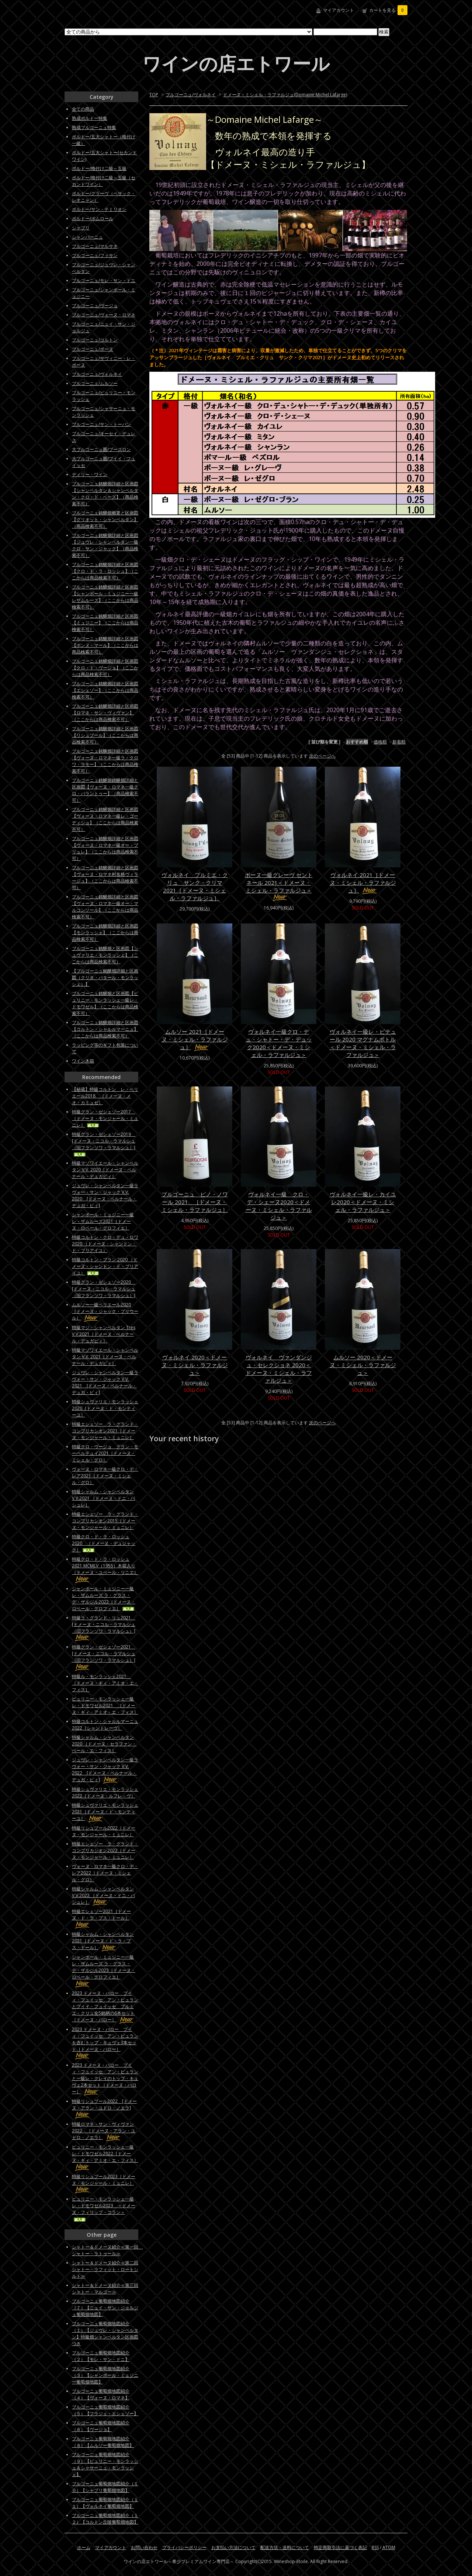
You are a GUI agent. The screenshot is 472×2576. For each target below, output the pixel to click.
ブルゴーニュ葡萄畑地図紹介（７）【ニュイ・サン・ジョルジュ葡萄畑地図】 (105, 2307)
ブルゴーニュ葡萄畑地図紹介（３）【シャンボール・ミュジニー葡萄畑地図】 (105, 2375)
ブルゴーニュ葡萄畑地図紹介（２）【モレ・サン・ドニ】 (100, 2356)
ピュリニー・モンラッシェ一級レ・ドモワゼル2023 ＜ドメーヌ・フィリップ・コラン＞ (103, 2208)
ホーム (83, 2547)
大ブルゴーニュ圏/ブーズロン (101, 449)
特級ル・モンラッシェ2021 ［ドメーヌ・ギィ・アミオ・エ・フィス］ (105, 1683)
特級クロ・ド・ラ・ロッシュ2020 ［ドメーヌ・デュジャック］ (103, 1543)
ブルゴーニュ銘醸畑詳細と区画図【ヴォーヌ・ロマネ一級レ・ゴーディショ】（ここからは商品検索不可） (105, 819)
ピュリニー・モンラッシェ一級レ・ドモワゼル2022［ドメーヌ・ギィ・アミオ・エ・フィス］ (105, 2157)
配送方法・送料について (284, 2547)
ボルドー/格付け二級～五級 (99, 168)
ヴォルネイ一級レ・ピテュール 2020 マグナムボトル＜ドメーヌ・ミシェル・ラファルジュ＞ (363, 1043)
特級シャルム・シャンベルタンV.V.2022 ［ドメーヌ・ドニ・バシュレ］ (103, 1895)
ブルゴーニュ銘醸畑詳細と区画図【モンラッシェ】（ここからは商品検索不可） (105, 932)
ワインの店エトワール (236, 63)
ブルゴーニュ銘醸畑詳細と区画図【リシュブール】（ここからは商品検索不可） (105, 735)
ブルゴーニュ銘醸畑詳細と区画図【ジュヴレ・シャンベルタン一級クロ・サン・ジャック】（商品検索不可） (105, 545)
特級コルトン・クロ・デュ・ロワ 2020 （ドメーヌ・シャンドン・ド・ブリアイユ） (105, 1244)
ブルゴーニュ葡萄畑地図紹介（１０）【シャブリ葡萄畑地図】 (105, 2486)
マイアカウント (338, 10)
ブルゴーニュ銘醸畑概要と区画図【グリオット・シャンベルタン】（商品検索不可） (105, 519)
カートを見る (388, 10)
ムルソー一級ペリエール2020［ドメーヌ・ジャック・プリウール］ (105, 1311)
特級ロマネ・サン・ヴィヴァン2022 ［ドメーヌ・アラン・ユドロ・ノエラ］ (103, 2130)
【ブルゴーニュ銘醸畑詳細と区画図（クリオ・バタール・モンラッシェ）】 (105, 977)
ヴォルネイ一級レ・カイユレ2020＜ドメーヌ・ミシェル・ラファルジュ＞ (363, 1201)
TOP (153, 94)
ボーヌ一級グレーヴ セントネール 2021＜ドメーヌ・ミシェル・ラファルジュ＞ (279, 886)
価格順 (380, 742)
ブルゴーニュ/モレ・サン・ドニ (103, 280)
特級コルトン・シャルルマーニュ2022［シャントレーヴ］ (105, 1724)
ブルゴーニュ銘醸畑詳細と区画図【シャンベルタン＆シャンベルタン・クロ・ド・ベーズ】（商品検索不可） (105, 494)
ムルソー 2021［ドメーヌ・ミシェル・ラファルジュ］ (195, 1039)
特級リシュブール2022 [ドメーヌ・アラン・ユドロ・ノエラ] (104, 2108)
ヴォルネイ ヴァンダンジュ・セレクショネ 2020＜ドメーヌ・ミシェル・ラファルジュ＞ (279, 1368)
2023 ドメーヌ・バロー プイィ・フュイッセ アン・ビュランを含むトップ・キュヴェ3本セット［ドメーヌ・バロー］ (105, 2042)
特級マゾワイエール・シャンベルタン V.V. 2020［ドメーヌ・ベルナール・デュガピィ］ (105, 1169)
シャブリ (81, 228)
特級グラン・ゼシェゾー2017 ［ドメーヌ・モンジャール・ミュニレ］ (105, 1118)
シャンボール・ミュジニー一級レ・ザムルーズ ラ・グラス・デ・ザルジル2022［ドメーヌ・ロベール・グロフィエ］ (103, 1598)
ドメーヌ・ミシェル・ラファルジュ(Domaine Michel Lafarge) (285, 94)
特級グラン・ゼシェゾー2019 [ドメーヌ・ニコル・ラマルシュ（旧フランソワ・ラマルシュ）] (103, 1144)
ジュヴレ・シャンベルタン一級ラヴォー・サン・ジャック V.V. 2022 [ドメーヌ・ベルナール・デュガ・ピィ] (105, 1770)
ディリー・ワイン (89, 474)
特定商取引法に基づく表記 (340, 2547)
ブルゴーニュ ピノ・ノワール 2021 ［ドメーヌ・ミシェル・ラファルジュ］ (195, 1201)
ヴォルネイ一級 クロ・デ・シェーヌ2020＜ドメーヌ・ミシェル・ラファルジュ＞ (279, 1205)
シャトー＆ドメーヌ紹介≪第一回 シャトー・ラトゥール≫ (107, 2250)
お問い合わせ (144, 2547)
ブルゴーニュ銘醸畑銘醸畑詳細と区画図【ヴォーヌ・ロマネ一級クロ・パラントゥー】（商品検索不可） (105, 790)
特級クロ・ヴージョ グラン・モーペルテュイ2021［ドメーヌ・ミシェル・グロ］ (105, 1453)
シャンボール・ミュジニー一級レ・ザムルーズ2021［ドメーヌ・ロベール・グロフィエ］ (103, 1221)
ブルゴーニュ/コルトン (95, 340)
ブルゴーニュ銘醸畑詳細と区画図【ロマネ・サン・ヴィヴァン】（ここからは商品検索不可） (105, 712)
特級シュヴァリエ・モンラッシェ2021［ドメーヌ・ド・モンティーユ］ (105, 1811)
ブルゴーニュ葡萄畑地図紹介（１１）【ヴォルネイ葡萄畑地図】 (105, 2502)
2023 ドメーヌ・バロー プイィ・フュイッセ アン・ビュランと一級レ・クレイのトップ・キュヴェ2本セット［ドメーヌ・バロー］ (105, 2078)
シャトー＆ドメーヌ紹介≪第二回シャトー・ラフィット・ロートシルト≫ (105, 2269)
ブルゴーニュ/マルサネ (95, 246)
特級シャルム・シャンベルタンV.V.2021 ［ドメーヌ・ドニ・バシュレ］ (103, 1498)
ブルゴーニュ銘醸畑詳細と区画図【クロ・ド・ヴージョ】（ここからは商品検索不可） (105, 667)
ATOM (388, 2547)
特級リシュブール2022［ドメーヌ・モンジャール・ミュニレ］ (103, 1831)
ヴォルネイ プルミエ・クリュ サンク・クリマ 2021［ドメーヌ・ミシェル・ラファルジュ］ (195, 886)
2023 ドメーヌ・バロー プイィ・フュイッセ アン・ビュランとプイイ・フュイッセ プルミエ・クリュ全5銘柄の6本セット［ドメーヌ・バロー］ (105, 2006)
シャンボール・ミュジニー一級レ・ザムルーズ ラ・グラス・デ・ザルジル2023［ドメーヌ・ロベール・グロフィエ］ (103, 1970)
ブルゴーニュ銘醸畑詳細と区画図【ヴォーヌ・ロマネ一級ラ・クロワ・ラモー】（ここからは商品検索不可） (105, 761)
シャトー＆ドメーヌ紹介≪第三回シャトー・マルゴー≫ (105, 2288)
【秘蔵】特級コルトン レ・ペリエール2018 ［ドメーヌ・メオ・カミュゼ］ (105, 1096)
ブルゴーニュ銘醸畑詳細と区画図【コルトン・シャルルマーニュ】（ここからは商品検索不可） (105, 1029)
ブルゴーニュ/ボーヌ (92, 349)
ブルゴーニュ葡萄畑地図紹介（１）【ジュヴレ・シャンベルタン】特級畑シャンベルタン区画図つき (105, 2333)
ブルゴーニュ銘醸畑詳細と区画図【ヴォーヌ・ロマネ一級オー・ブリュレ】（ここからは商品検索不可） (105, 848)
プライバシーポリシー (184, 2547)
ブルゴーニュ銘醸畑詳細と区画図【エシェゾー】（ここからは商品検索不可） (105, 690)
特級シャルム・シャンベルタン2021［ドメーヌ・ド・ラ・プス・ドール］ (103, 1941)
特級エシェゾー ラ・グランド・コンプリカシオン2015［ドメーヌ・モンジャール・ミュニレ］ (105, 1520)
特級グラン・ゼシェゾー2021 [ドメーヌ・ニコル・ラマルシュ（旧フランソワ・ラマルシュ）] (103, 1657)
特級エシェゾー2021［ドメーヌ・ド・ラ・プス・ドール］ (101, 1918)
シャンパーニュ (87, 237)
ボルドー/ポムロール (92, 218)
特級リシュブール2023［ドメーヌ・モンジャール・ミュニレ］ (103, 2183)
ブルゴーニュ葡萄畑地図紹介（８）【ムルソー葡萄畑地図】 (103, 2441)
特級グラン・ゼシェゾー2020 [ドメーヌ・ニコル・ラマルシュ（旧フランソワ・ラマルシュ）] (103, 1289)
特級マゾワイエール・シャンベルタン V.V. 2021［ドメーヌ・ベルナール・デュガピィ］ (105, 1356)
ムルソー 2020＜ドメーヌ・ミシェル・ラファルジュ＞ (363, 1364)
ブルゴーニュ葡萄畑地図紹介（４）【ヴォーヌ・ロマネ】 (100, 2394)
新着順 (399, 742)
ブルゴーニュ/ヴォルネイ (191, 94)
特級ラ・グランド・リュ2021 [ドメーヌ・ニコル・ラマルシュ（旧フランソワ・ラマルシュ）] (103, 1628)
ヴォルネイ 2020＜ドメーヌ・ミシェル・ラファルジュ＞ (195, 1364)
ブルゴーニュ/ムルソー (95, 383)
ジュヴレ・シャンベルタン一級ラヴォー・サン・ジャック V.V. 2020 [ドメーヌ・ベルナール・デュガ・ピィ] (105, 1195)
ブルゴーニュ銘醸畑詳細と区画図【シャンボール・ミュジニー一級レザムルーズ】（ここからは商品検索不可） (105, 597)
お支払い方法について (233, 2547)
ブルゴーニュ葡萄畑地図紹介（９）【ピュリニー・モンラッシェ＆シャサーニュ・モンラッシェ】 (105, 2464)
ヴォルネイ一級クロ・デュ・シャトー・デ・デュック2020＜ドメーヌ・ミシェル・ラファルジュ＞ (279, 1043)
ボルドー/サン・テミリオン (99, 209)
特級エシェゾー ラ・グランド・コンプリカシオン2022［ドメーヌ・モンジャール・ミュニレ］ (105, 1850)
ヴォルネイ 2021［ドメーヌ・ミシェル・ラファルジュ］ (363, 882)
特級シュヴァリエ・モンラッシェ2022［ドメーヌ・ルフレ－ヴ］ (105, 1792)
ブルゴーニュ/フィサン (95, 255)
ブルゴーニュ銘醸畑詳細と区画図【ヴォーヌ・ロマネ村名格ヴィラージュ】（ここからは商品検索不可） (105, 877)
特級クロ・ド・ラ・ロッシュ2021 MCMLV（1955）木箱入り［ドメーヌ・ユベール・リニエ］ (105, 1569)
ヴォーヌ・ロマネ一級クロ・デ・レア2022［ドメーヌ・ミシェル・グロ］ (105, 1873)
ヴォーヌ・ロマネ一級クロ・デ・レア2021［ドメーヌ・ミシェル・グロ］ (105, 1475)
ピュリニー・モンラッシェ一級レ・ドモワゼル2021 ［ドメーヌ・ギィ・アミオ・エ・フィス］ (105, 1705)
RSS (375, 2547)
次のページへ (322, 756)
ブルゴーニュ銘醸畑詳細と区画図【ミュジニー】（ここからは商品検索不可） (105, 622)
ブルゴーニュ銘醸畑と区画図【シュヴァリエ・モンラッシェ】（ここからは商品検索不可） (105, 955)
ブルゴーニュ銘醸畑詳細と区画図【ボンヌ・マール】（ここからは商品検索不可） (105, 645)
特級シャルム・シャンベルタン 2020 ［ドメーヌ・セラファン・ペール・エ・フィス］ (104, 1744)
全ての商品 (83, 109)
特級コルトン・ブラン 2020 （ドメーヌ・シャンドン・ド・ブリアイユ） (105, 1266)
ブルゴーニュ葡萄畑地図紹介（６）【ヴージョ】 (100, 2426)
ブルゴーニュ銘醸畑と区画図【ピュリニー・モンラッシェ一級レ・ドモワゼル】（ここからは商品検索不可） (105, 1003)
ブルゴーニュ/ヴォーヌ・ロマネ (103, 315)
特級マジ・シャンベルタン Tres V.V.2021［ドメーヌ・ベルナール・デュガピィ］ (103, 1334)
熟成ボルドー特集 (89, 118)
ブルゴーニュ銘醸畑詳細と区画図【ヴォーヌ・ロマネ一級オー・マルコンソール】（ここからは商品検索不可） (105, 907)
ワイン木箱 (83, 1061)
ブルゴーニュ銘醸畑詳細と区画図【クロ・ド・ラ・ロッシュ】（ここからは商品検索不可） (105, 571)
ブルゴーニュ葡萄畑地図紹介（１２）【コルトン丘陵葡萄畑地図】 (105, 2518)
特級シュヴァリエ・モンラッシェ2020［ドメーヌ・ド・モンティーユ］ (105, 1408)
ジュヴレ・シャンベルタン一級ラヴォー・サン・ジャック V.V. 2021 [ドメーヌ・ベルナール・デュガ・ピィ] (105, 1382)
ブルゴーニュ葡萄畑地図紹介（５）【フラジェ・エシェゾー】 (105, 2410)
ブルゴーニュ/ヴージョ (95, 305)
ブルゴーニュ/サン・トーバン (101, 424)
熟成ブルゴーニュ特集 (94, 127)
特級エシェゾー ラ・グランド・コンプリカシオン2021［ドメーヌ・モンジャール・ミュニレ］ (105, 1430)
